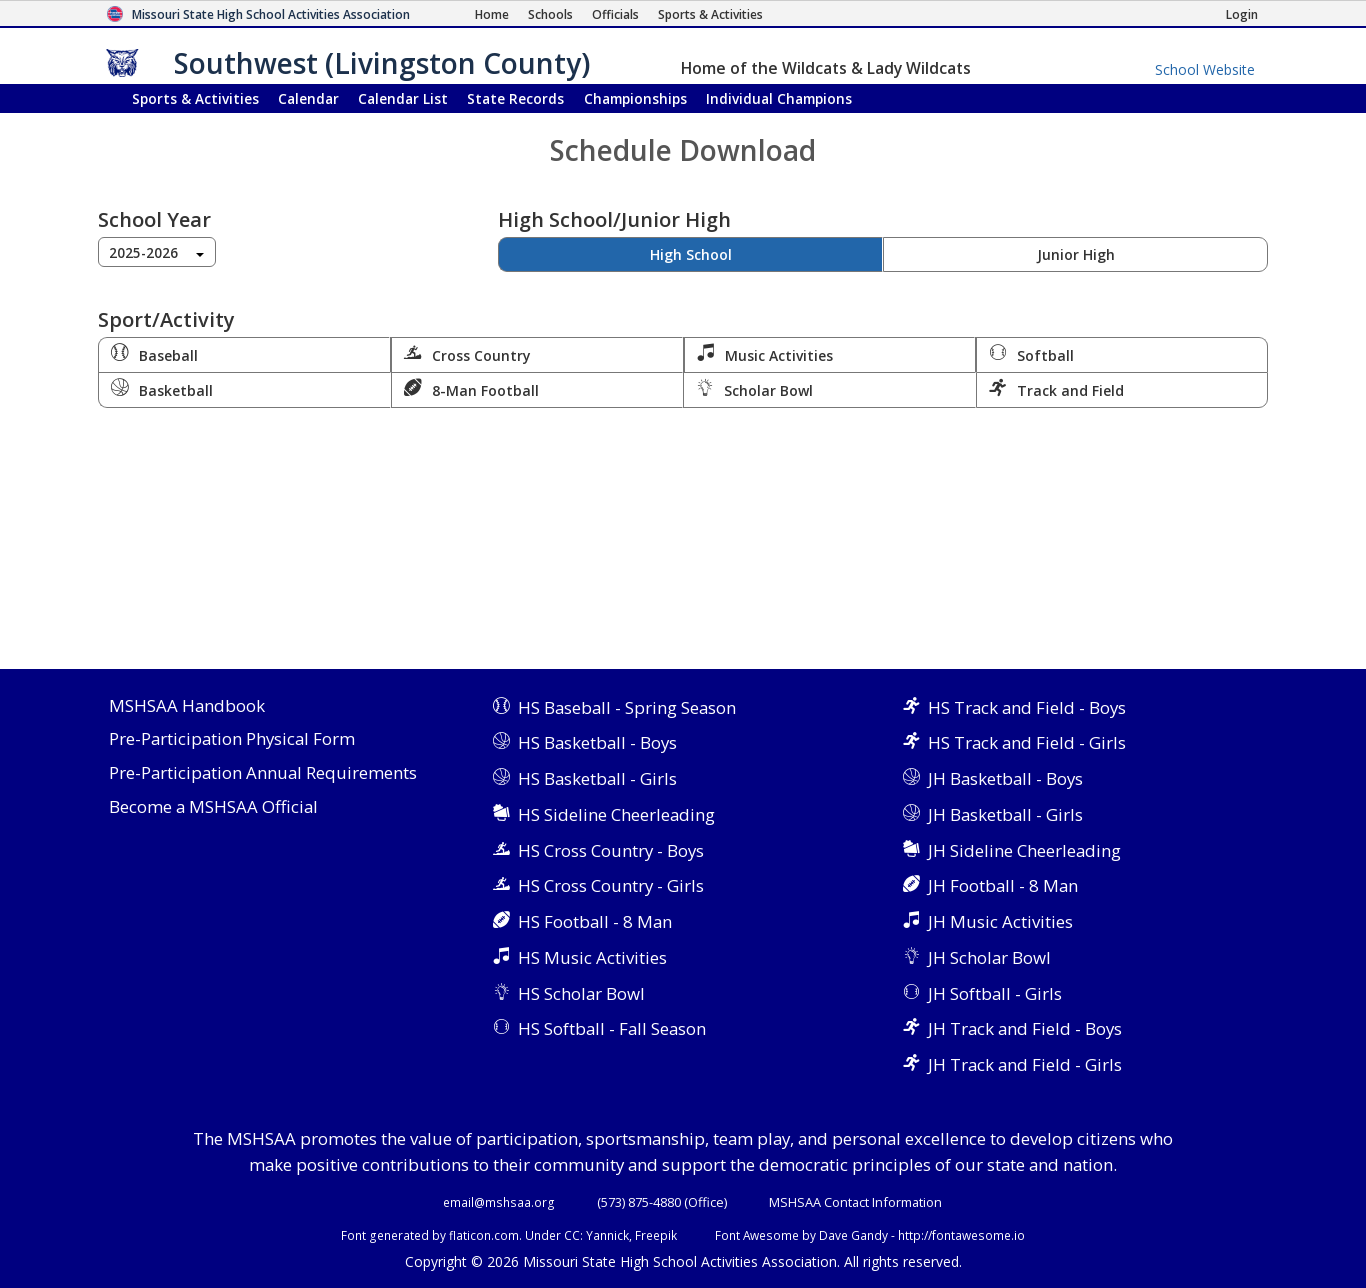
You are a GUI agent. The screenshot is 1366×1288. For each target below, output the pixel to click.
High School (691, 254)
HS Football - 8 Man (595, 921)
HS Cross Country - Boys (611, 850)
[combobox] (157, 252)
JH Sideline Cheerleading (1024, 850)
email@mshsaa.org (499, 1202)
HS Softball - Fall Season (612, 1028)
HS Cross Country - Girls (611, 885)
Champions (779, 98)
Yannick (607, 1235)
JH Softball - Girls (995, 993)
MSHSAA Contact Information (855, 1202)
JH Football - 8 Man (1003, 885)
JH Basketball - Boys (1005, 778)
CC (572, 1235)
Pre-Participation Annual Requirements (263, 773)
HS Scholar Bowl (581, 993)
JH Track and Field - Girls (1025, 1064)
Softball (1031, 354)
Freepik (656, 1235)
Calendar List (403, 98)
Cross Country (467, 354)
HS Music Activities (592, 957)
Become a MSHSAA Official (213, 807)
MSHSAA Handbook (187, 706)
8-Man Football (471, 389)
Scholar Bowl (754, 389)
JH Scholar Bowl (989, 957)
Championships (635, 98)
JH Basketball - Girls (1005, 814)
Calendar (308, 98)
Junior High (1076, 254)
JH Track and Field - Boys (1025, 1028)
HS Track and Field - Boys (1027, 707)
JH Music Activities (1000, 921)
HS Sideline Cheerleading (616, 814)
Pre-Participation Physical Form (232, 739)
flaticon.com (484, 1235)
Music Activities (765, 354)
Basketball (162, 389)
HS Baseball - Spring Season (627, 707)
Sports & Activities (195, 98)
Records (515, 98)
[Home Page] (492, 14)
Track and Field (1056, 389)
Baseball (154, 354)
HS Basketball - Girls (597, 778)
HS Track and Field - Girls (1027, 742)
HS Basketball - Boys (597, 742)
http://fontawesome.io (961, 1235)
